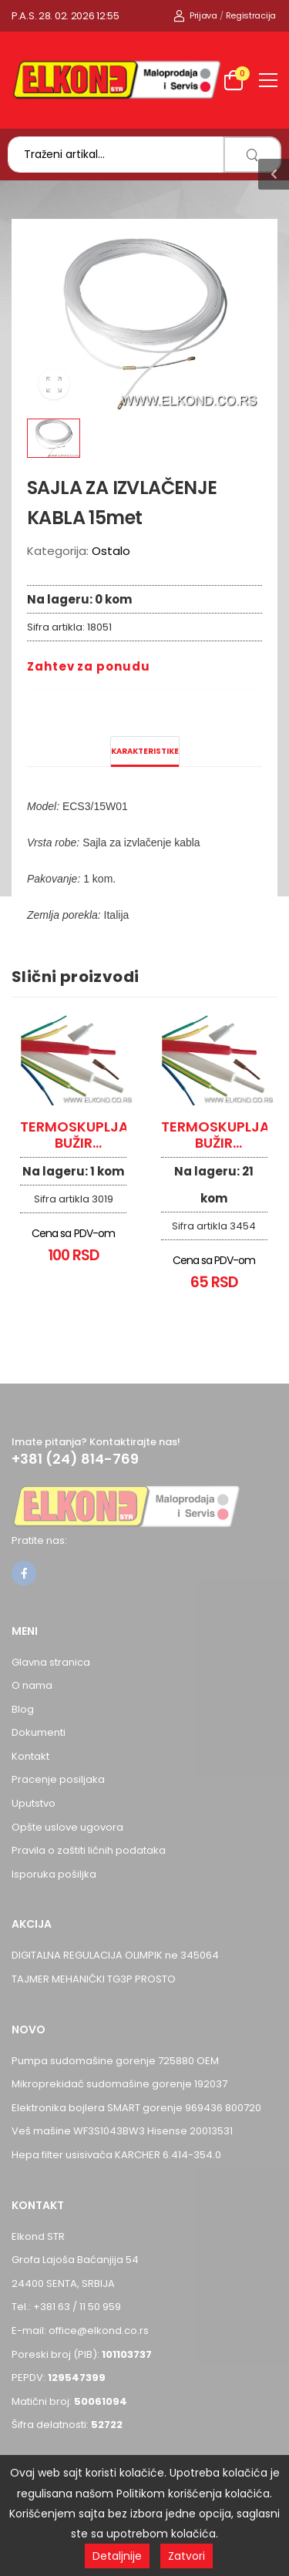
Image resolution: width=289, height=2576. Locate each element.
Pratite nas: (39, 1540)
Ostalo (111, 551)
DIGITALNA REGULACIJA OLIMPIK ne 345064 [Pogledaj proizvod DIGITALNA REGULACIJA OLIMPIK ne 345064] (115, 1955)
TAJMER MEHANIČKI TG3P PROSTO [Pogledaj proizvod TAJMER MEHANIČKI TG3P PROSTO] (94, 1979)
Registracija (251, 15)
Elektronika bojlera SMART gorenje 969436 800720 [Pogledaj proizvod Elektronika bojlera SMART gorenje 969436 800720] (136, 2107)
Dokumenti (39, 1732)
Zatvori (186, 2556)
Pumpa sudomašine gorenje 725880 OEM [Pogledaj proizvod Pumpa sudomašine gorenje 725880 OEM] (115, 2060)
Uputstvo (33, 1803)
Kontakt (30, 1756)
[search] (252, 154)
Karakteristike (145, 751)
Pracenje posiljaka (58, 1779)
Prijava (195, 15)
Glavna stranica (51, 1662)
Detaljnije (117, 2556)
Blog (23, 1709)
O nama (32, 1685)
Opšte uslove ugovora (67, 1827)
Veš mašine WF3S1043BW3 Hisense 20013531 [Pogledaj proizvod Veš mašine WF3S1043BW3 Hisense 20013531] (122, 2131)
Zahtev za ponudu (88, 666)
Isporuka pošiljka (54, 1874)
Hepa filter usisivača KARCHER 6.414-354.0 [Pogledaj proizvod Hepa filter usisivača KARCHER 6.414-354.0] (116, 2154)
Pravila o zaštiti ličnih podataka (89, 1850)
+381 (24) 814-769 (75, 1459)
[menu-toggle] (268, 80)
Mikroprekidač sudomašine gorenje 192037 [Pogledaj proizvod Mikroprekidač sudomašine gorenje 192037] (119, 2084)
